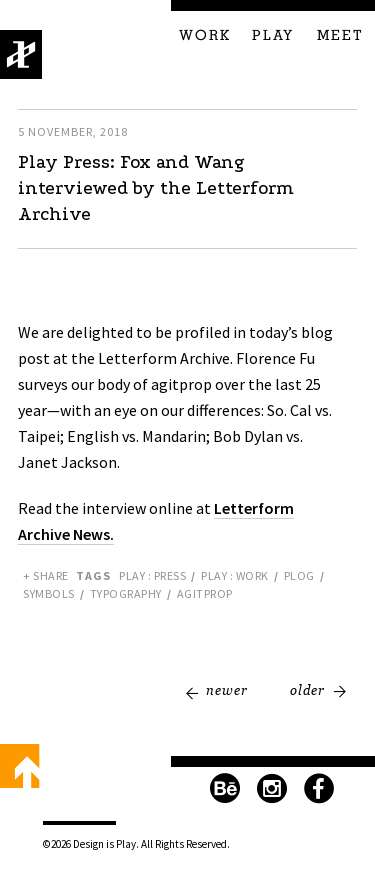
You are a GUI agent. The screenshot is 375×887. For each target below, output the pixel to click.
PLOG (299, 575)
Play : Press (152, 575)
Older (307, 690)
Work (205, 36)
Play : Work (235, 575)
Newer (227, 690)
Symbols (49, 593)
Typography (126, 593)
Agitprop (205, 593)
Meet (340, 36)
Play (273, 36)
